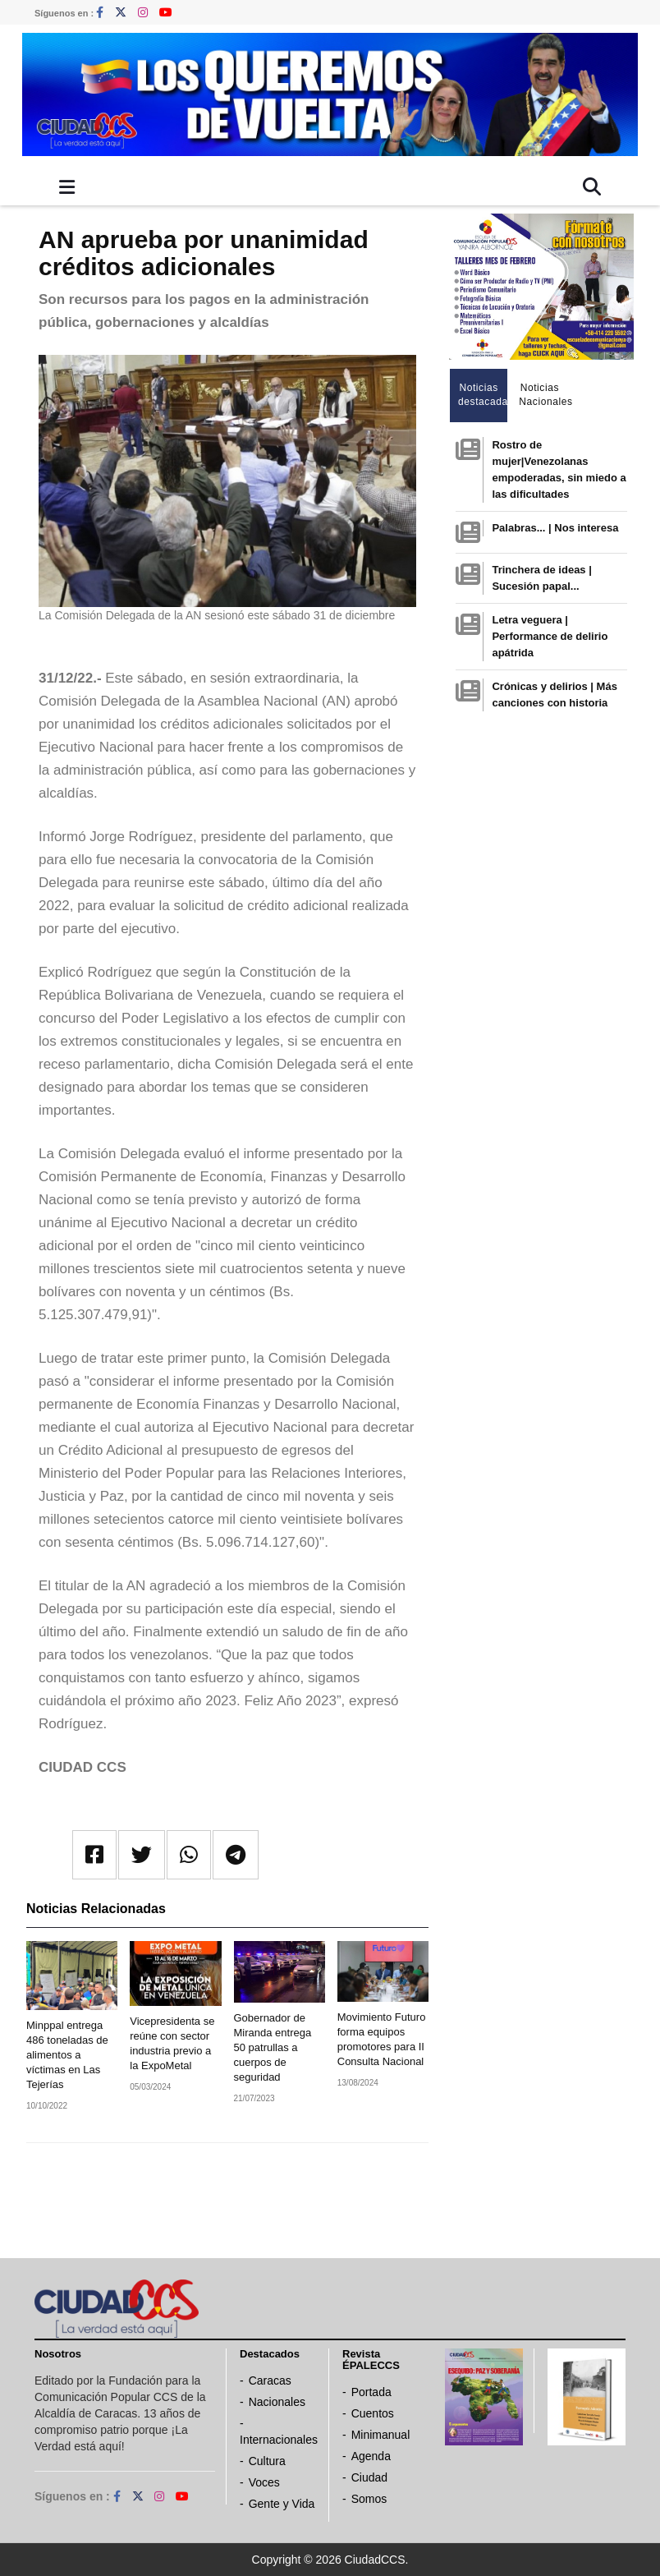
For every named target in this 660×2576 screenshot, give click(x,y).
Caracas (270, 2380)
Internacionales (279, 2439)
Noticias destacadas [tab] (483, 394)
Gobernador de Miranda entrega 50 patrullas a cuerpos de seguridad (273, 2047)
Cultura (267, 2461)
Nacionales (277, 2401)
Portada (371, 2392)
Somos (369, 2498)
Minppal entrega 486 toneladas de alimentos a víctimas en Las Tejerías (67, 2055)
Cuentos (372, 2413)
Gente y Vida (282, 2503)
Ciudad (369, 2477)
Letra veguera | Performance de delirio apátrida (549, 636)
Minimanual (380, 2434)
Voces (264, 2482)
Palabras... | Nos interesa (555, 528)
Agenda (371, 2456)
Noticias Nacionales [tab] (544, 394)
